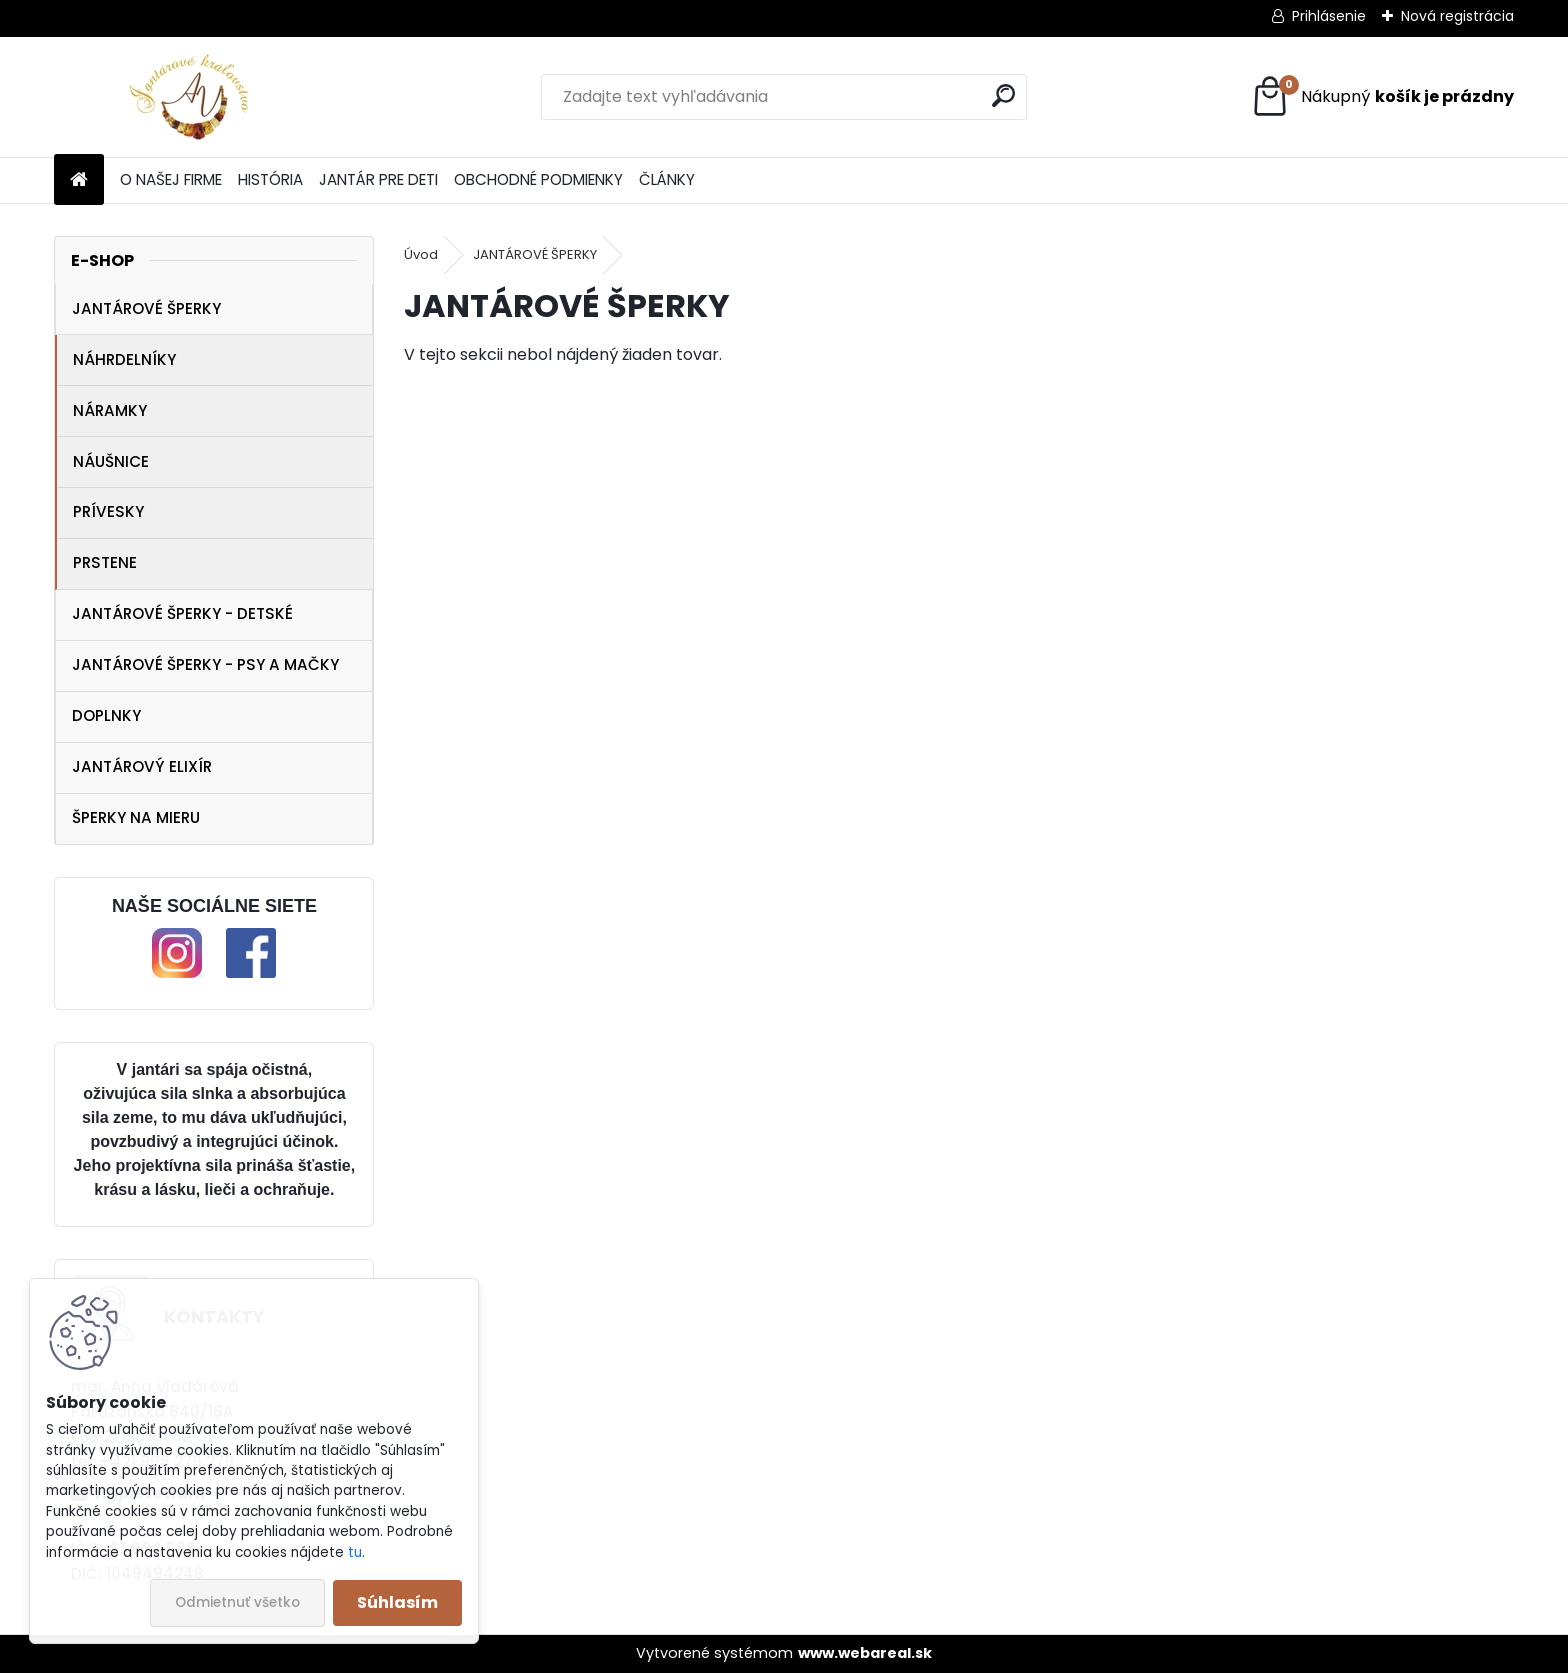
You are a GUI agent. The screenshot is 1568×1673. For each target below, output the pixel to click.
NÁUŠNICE (111, 461)
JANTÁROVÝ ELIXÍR (142, 766)
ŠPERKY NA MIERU (136, 817)
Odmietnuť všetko (237, 1602)
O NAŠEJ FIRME (171, 179)
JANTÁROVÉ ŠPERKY (146, 308)
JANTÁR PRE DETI (378, 179)
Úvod (421, 254)
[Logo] (191, 97)
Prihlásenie (1329, 16)
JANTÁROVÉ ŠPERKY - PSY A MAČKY (205, 664)
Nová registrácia (1457, 16)
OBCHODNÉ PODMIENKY (538, 179)
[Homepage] (79, 180)
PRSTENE (105, 562)
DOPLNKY (106, 715)
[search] (1003, 95)
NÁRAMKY (110, 410)
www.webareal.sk (865, 1653)
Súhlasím (397, 1602)
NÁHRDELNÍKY (124, 359)
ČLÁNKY (667, 179)
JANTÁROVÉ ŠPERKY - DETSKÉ (182, 613)
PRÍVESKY (108, 511)
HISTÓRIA (270, 179)
